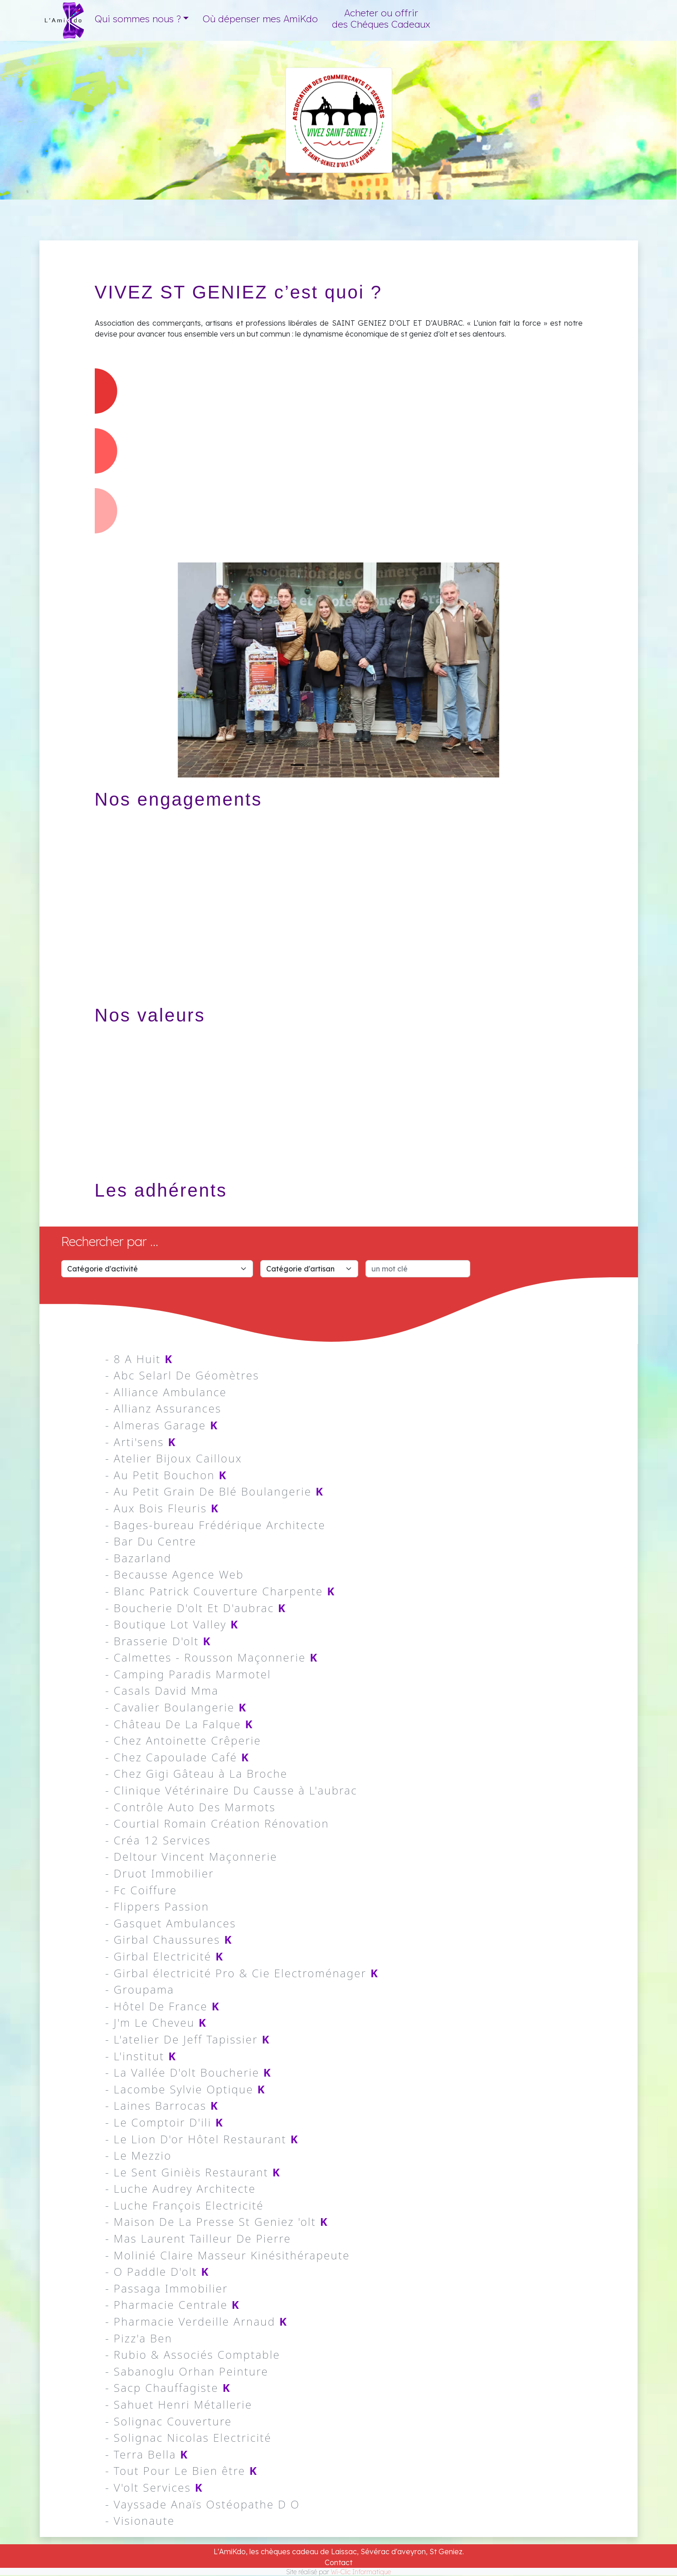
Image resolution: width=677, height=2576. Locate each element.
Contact (338, 2562)
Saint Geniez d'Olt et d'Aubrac (548, 139)
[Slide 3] (330, 765)
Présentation (517, 161)
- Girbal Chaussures (169, 1939)
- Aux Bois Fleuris (162, 1508)
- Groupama (139, 1989)
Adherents (507, 209)
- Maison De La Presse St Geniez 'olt (216, 2221)
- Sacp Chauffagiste (168, 2387)
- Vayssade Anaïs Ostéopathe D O (202, 2504)
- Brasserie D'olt (158, 1640)
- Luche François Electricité (184, 2205)
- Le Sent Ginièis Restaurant (193, 2172)
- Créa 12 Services (158, 1840)
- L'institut (141, 2055)
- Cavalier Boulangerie (176, 1707)
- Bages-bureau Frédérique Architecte (215, 1524)
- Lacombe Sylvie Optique (185, 2089)
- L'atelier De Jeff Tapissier (187, 2039)
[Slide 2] (314, 765)
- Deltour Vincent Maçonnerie (191, 1856)
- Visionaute (140, 2520)
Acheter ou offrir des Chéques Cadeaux (381, 18)
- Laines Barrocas (162, 2105)
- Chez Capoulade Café (177, 1757)
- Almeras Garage (162, 1425)
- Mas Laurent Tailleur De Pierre (198, 2238)
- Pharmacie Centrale (172, 2304)
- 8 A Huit (139, 1358)
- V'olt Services (154, 2487)
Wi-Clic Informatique (361, 2572)
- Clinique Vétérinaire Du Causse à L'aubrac (231, 1790)
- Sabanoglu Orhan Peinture (186, 2371)
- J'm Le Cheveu (156, 2022)
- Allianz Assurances (163, 1408)
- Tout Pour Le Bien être (181, 2470)
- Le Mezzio (138, 2155)
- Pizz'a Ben (138, 2338)
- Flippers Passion (157, 1906)
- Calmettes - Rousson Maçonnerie (211, 1657)
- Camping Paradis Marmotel (188, 1674)
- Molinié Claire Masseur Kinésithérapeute (227, 2255)
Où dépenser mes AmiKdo (260, 18)
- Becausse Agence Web (174, 1574)
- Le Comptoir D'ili (164, 2122)
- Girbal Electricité (164, 1956)
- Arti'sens (140, 1441)
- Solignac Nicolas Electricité (188, 2437)
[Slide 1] (297, 765)
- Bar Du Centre (150, 1541)
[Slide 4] (346, 765)
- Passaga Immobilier (166, 2288)
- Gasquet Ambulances (170, 1923)
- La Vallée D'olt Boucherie (188, 2072)
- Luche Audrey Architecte (180, 2188)
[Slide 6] (379, 765)
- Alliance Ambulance (166, 1391)
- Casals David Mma (162, 1690)
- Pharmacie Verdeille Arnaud (196, 2321)
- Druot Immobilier (159, 1873)
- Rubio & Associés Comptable (192, 2354)
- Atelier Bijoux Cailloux (173, 1458)
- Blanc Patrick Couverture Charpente (220, 1591)
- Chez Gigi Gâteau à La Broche (196, 1773)
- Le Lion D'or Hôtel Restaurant (202, 2138)
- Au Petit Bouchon (166, 1474)
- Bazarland (138, 1557)
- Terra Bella (146, 2454)
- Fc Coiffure (141, 1889)
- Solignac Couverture (168, 2421)
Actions (500, 185)
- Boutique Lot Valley (172, 1624)
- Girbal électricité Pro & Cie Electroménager (242, 1972)
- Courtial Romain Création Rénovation (217, 1823)
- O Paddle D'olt (157, 2271)
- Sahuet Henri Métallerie (178, 2404)
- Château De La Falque (179, 1723)
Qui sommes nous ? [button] (138, 18)
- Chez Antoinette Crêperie (183, 1740)
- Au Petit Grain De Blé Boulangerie (214, 1491)
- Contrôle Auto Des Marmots (190, 1806)
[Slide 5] (363, 765)
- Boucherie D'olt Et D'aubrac (195, 1607)
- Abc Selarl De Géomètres (182, 1375)
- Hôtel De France (162, 2006)
